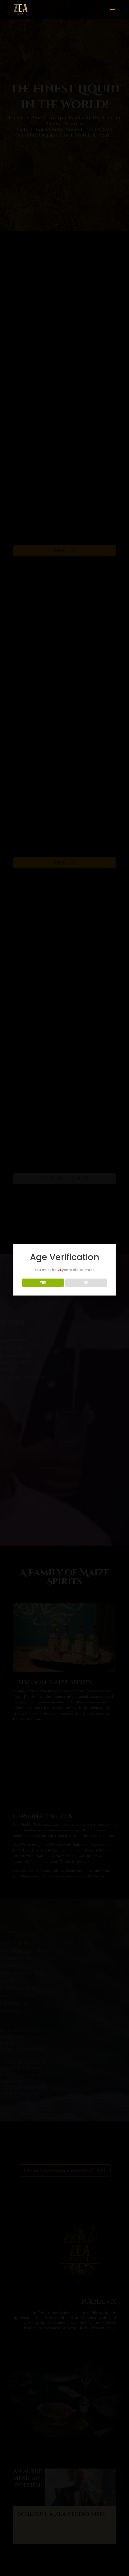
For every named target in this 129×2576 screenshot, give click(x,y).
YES (43, 1282)
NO (86, 1282)
